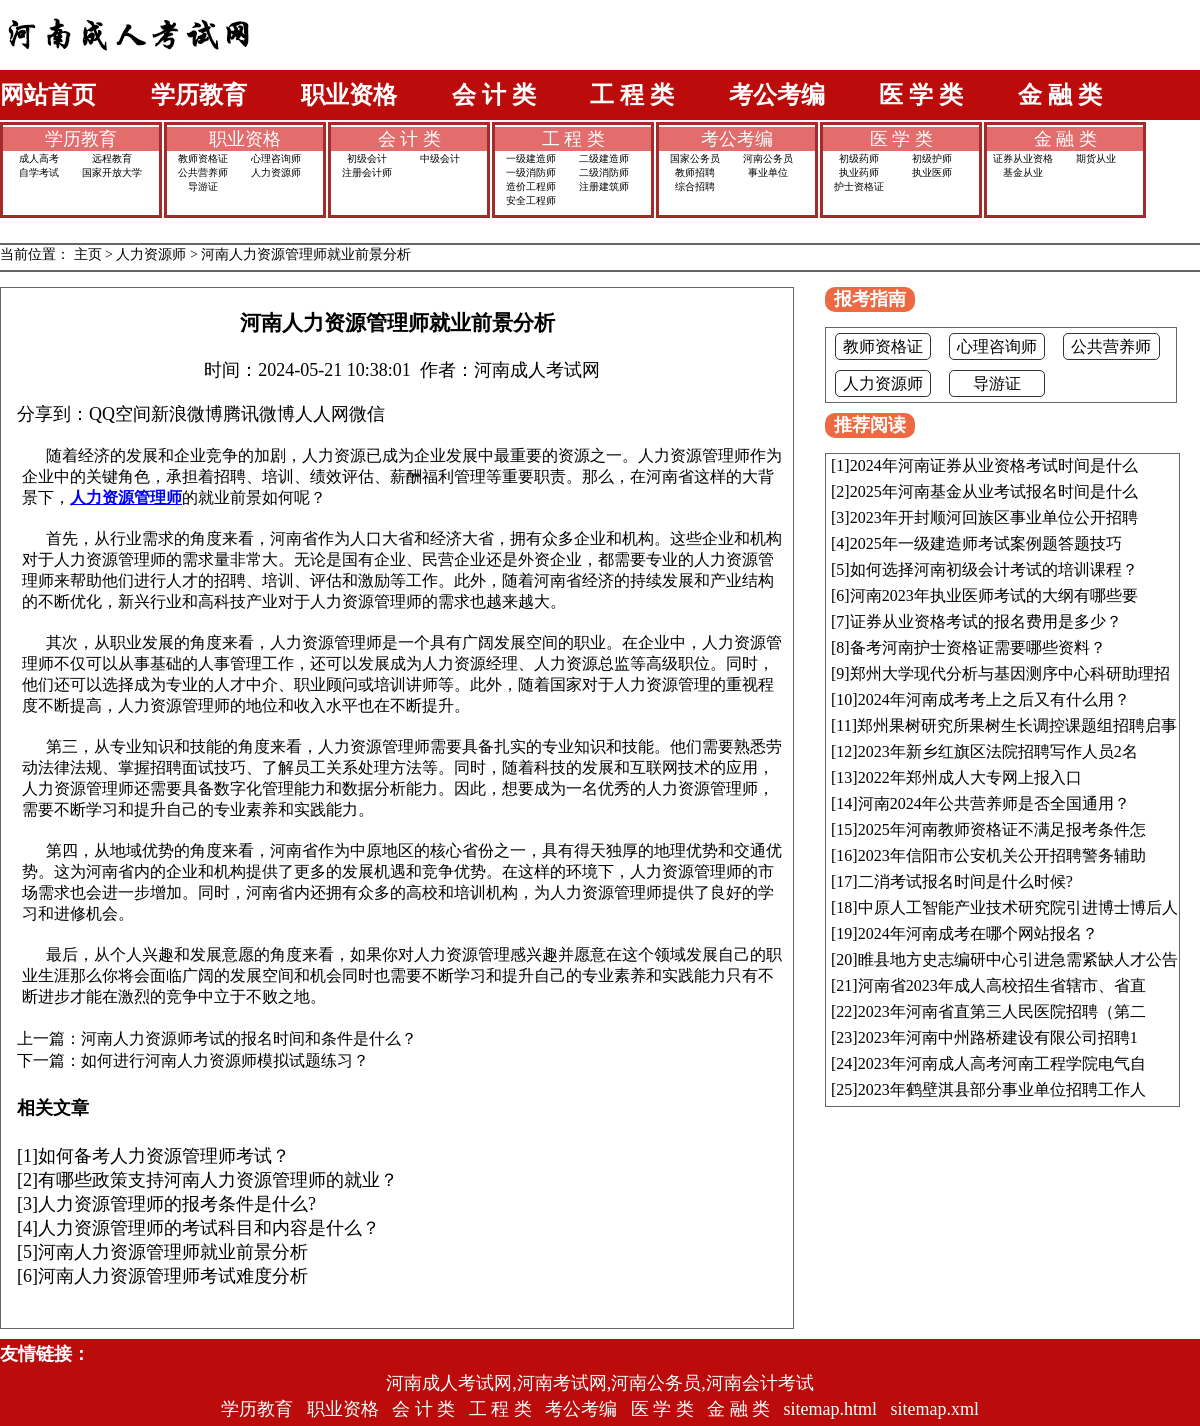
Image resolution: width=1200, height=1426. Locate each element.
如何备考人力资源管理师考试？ (164, 1156)
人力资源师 (276, 172)
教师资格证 (203, 158)
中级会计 (440, 158)
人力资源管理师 (126, 497)
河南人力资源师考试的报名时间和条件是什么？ (249, 1039)
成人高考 (39, 158)
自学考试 (39, 172)
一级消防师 (531, 172)
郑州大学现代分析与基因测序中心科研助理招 (1010, 673)
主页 (88, 254)
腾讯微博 (259, 414)
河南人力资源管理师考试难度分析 (173, 1276)
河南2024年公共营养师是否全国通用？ (994, 803)
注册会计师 (367, 172)
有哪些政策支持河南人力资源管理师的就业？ (218, 1180)
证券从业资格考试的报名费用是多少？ (986, 621)
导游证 (203, 186)
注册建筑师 (604, 186)
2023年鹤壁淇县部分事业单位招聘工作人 (1002, 1089)
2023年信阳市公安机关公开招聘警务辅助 (1002, 855)
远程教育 (112, 158)
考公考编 (777, 95)
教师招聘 (695, 172)
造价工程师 (531, 186)
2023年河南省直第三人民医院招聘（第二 (1002, 1011)
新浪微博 (187, 414)
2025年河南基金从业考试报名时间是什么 (994, 491)
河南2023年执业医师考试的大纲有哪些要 (994, 595)
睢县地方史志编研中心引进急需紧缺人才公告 (1018, 959)
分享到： (53, 414)
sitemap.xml (935, 1409)
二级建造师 (604, 158)
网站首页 (48, 95)
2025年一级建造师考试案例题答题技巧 (986, 543)
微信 (367, 414)
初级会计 (367, 158)
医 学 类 (921, 95)
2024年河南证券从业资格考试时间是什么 (994, 465)
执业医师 (932, 172)
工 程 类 (632, 95)
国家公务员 (695, 158)
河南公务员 (768, 158)
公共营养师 (203, 172)
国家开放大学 (112, 172)
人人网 (322, 414)
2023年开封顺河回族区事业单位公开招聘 (994, 517)
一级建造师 (531, 158)
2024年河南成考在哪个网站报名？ (978, 933)
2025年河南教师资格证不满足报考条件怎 (1002, 829)
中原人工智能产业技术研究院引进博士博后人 (1018, 907)
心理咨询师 (276, 158)
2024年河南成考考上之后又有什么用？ (994, 699)
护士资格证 (859, 186)
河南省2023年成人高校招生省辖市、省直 (1002, 985)
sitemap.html (831, 1409)
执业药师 (859, 172)
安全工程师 (531, 200)
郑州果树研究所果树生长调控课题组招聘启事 (1017, 725)
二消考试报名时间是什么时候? (965, 881)
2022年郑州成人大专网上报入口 (970, 777)
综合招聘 (695, 186)
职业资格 (349, 95)
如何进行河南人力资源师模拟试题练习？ (225, 1061)
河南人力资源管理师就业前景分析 (306, 254)
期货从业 (1096, 158)
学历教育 (199, 95)
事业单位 (768, 172)
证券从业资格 (1023, 158)
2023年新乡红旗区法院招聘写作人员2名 (998, 751)
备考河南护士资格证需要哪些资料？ (978, 647)
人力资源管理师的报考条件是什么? (177, 1204)
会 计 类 (494, 95)
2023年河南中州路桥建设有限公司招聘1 (998, 1037)
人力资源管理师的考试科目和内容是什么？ (209, 1228)
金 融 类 (1060, 95)
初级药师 (859, 158)
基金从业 (1023, 172)
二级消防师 (604, 172)
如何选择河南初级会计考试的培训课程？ (994, 569)
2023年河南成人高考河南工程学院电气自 (1002, 1063)
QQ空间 (120, 414)
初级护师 (932, 158)
